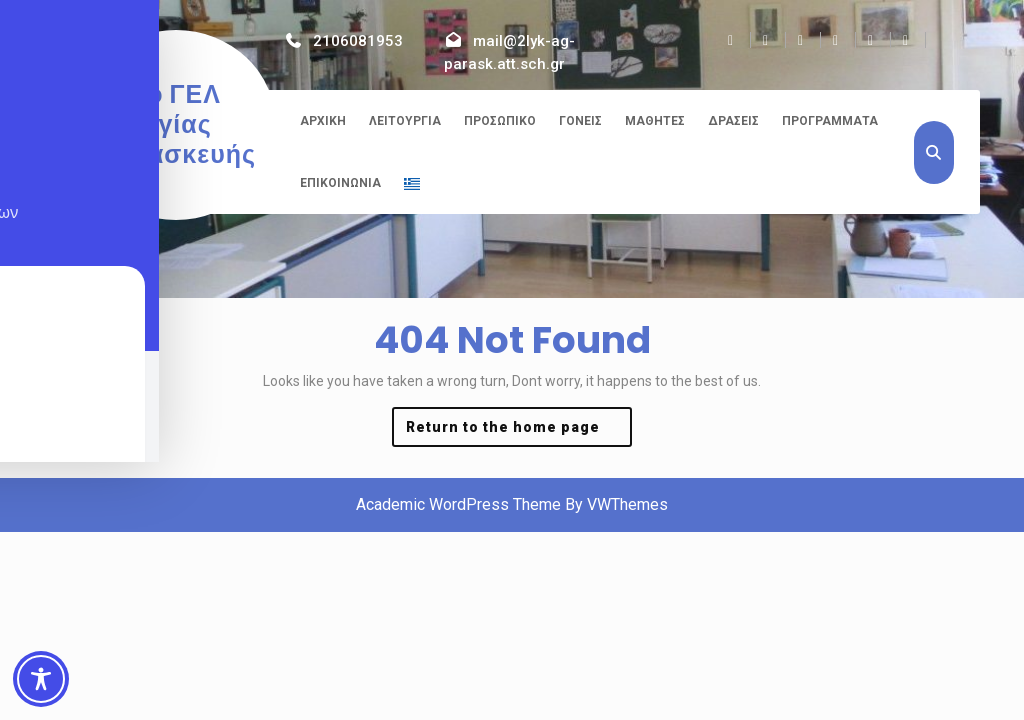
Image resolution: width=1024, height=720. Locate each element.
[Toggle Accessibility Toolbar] (41, 679)
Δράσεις (733, 121)
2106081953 (358, 41)
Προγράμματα (830, 121)
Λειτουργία (405, 121)
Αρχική (323, 121)
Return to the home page (519, 431)
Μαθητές (655, 121)
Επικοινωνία (340, 183)
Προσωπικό (500, 121)
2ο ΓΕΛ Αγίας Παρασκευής (176, 124)
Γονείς (580, 121)
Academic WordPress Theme (458, 504)
